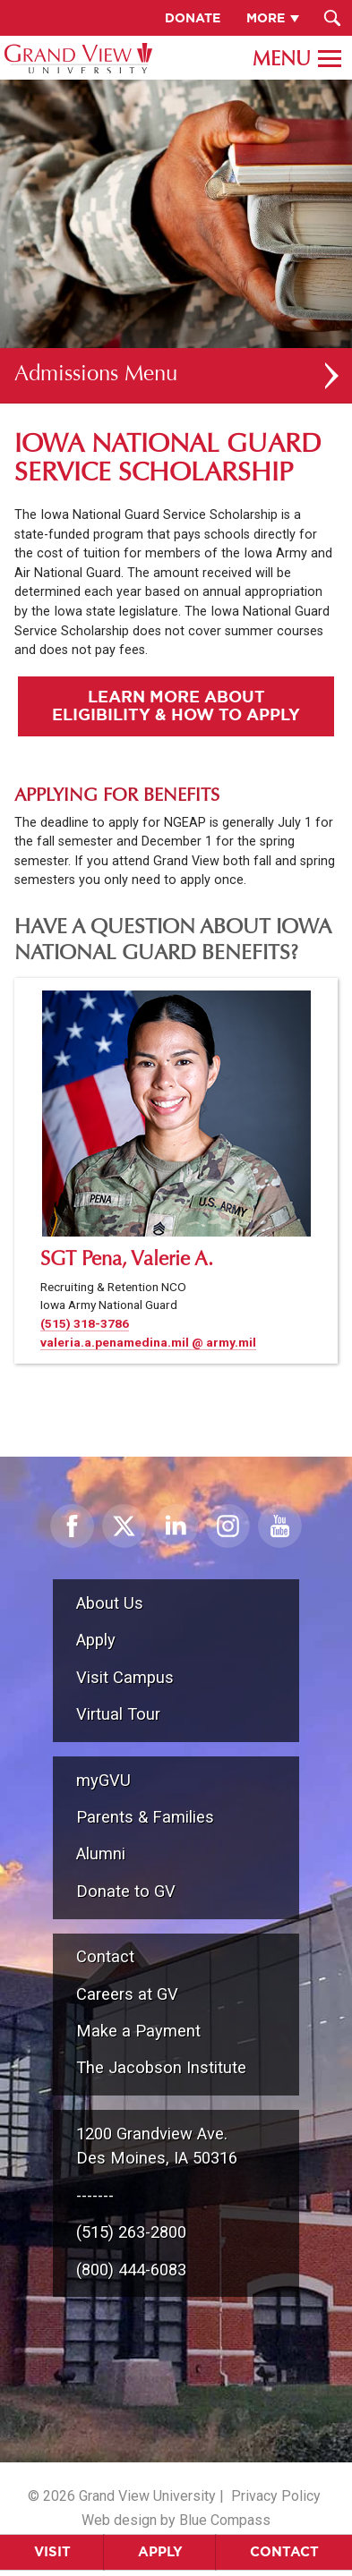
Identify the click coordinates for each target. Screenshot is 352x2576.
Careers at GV (127, 1994)
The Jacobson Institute (161, 2067)
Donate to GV (126, 1891)
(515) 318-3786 (84, 1323)
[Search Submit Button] (332, 18)
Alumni (100, 1853)
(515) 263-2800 (131, 2232)
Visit (52, 2551)
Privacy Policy (276, 2495)
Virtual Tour (118, 1714)
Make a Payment (138, 2030)
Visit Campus (125, 1677)
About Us (109, 1603)
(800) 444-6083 (131, 2269)
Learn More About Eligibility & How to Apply (176, 705)
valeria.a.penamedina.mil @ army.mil (148, 1342)
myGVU (103, 1780)
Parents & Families (145, 1816)
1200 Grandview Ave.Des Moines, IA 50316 (156, 2146)
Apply (160, 2551)
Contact (284, 2551)
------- (95, 2195)
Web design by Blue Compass (176, 2520)
